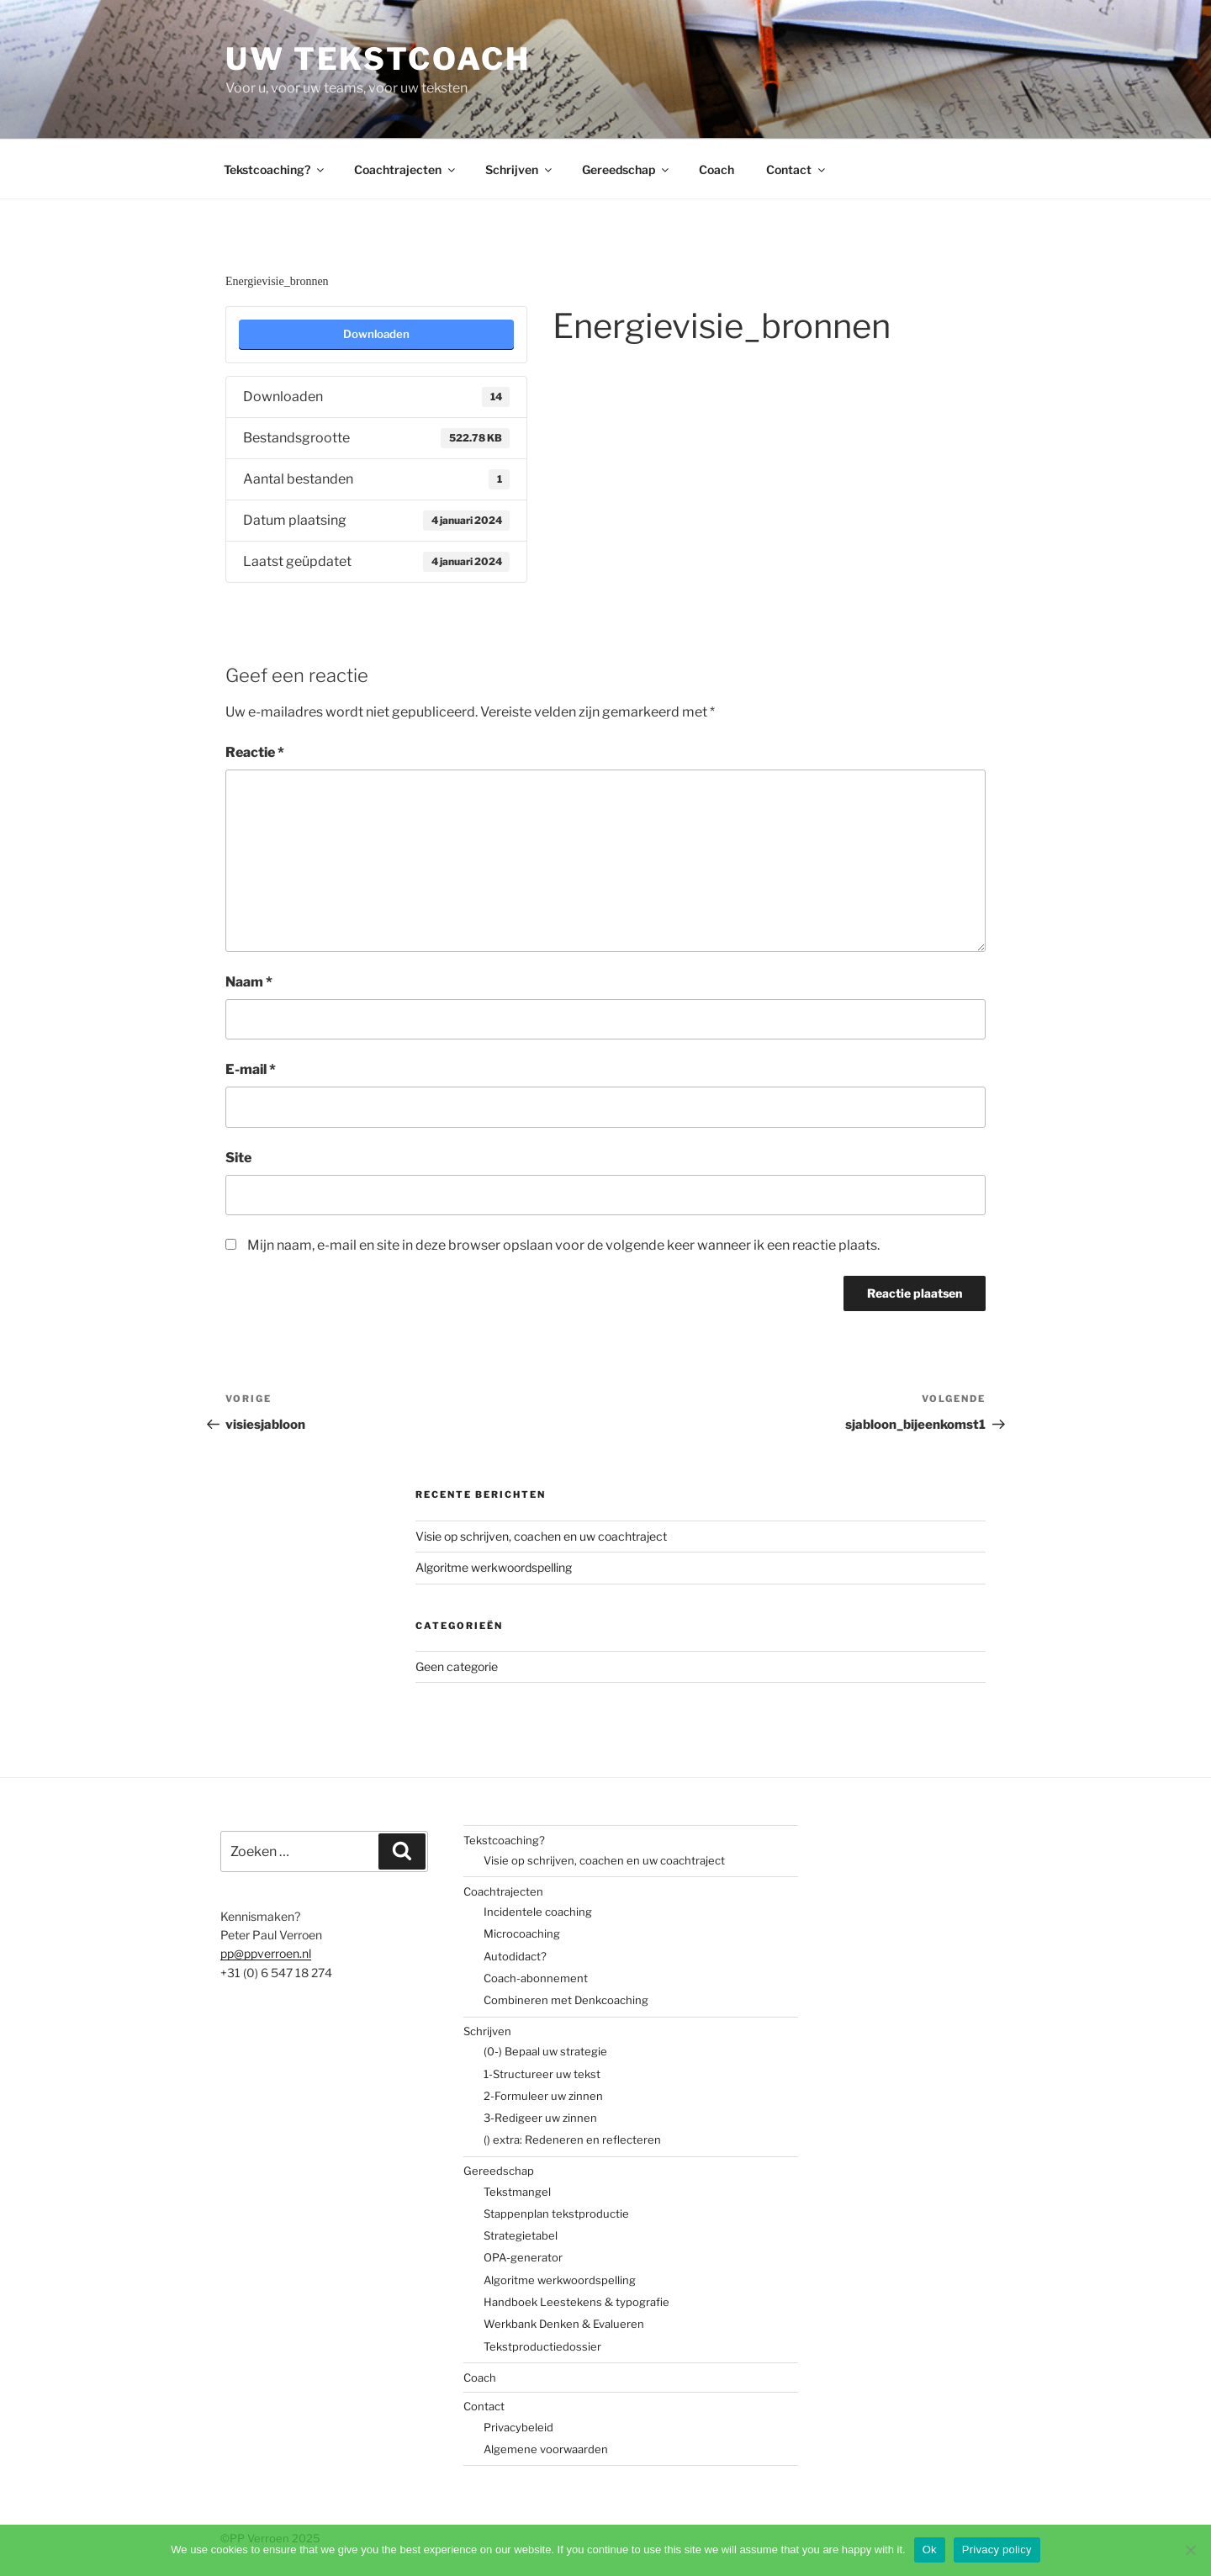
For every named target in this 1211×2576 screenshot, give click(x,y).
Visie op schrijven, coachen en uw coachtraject (541, 1536)
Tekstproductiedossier (542, 2346)
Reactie (254, 752)
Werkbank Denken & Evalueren (564, 2323)
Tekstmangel (517, 2191)
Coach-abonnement (536, 1978)
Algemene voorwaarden (546, 2449)
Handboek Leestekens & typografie (576, 2302)
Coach (716, 169)
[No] (1190, 2550)
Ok (930, 2549)
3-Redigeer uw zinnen (540, 2117)
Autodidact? (515, 1956)
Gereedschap (626, 169)
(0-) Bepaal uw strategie (545, 2051)
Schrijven (519, 169)
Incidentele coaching (538, 1911)
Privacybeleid (518, 2427)
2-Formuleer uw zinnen (543, 2096)
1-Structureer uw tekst (542, 2074)
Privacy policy (997, 2549)
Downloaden (376, 334)
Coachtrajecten (405, 169)
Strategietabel (521, 2235)
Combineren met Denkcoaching (566, 2000)
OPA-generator (523, 2257)
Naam (248, 982)
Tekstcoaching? (275, 169)
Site (238, 1158)
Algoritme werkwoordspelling (493, 1567)
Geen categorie (456, 1666)
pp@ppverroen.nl (265, 1953)
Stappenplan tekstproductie (556, 2213)
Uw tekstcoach (377, 58)
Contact (797, 169)
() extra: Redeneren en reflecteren (572, 2139)
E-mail (250, 1069)
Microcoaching (522, 1933)
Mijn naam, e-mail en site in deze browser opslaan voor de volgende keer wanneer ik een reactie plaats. (563, 1245)
